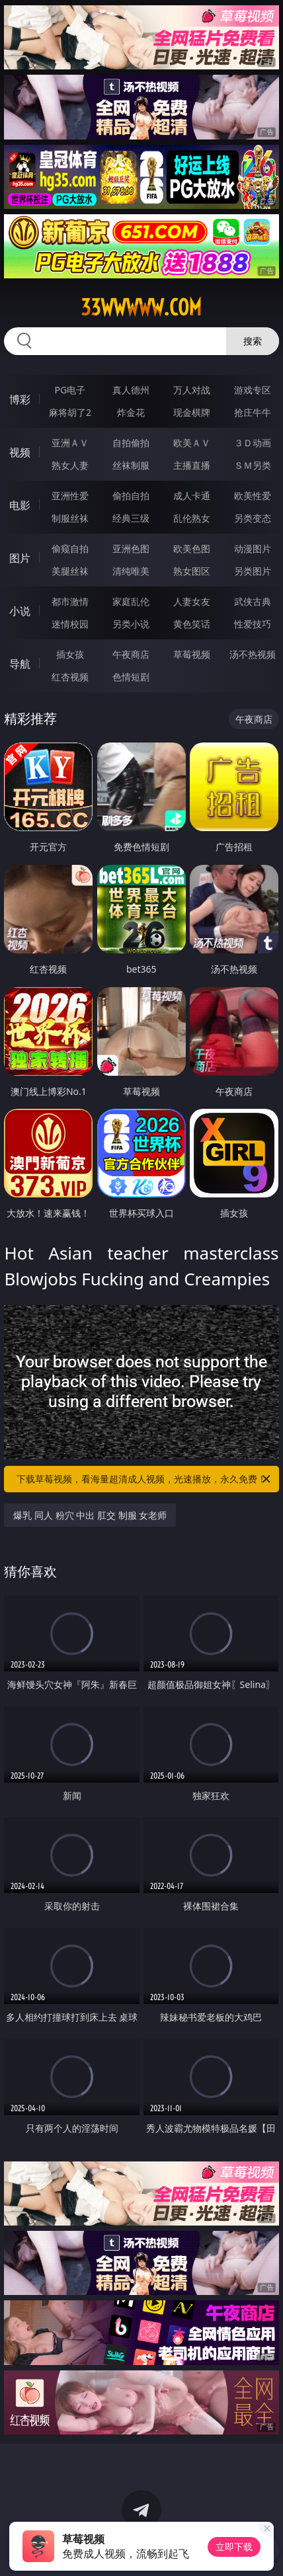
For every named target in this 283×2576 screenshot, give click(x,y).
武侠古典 (252, 601)
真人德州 (130, 389)
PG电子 (70, 389)
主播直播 (191, 465)
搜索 (252, 341)
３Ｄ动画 (252, 442)
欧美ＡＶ (191, 442)
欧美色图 (191, 548)
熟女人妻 (70, 465)
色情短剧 (130, 676)
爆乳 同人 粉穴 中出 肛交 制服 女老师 (90, 1515)
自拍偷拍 (130, 442)
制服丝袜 (70, 518)
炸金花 (131, 412)
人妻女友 (191, 601)
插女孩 (70, 654)
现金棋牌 (191, 412)
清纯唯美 (130, 571)
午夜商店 (130, 654)
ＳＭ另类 (252, 465)
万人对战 (191, 389)
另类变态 (252, 518)
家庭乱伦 (130, 601)
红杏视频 (70, 676)
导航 (19, 664)
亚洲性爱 (70, 495)
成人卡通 (191, 495)
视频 (19, 452)
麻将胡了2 (70, 412)
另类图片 (252, 571)
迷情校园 (70, 624)
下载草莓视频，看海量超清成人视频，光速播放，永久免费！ (144, 1479)
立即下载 (234, 2546)
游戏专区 (252, 389)
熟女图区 (191, 571)
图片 (19, 558)
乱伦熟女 (191, 518)
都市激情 (70, 601)
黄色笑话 (191, 624)
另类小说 (130, 624)
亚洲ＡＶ (70, 442)
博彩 (19, 399)
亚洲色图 (130, 548)
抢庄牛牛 (252, 412)
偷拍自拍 (130, 495)
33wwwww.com (141, 307)
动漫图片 (252, 548)
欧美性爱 (252, 495)
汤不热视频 (252, 654)
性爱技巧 (252, 624)
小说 (19, 611)
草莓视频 (191, 654)
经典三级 (130, 518)
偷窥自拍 (70, 548)
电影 (19, 505)
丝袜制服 (130, 465)
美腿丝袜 (70, 571)
